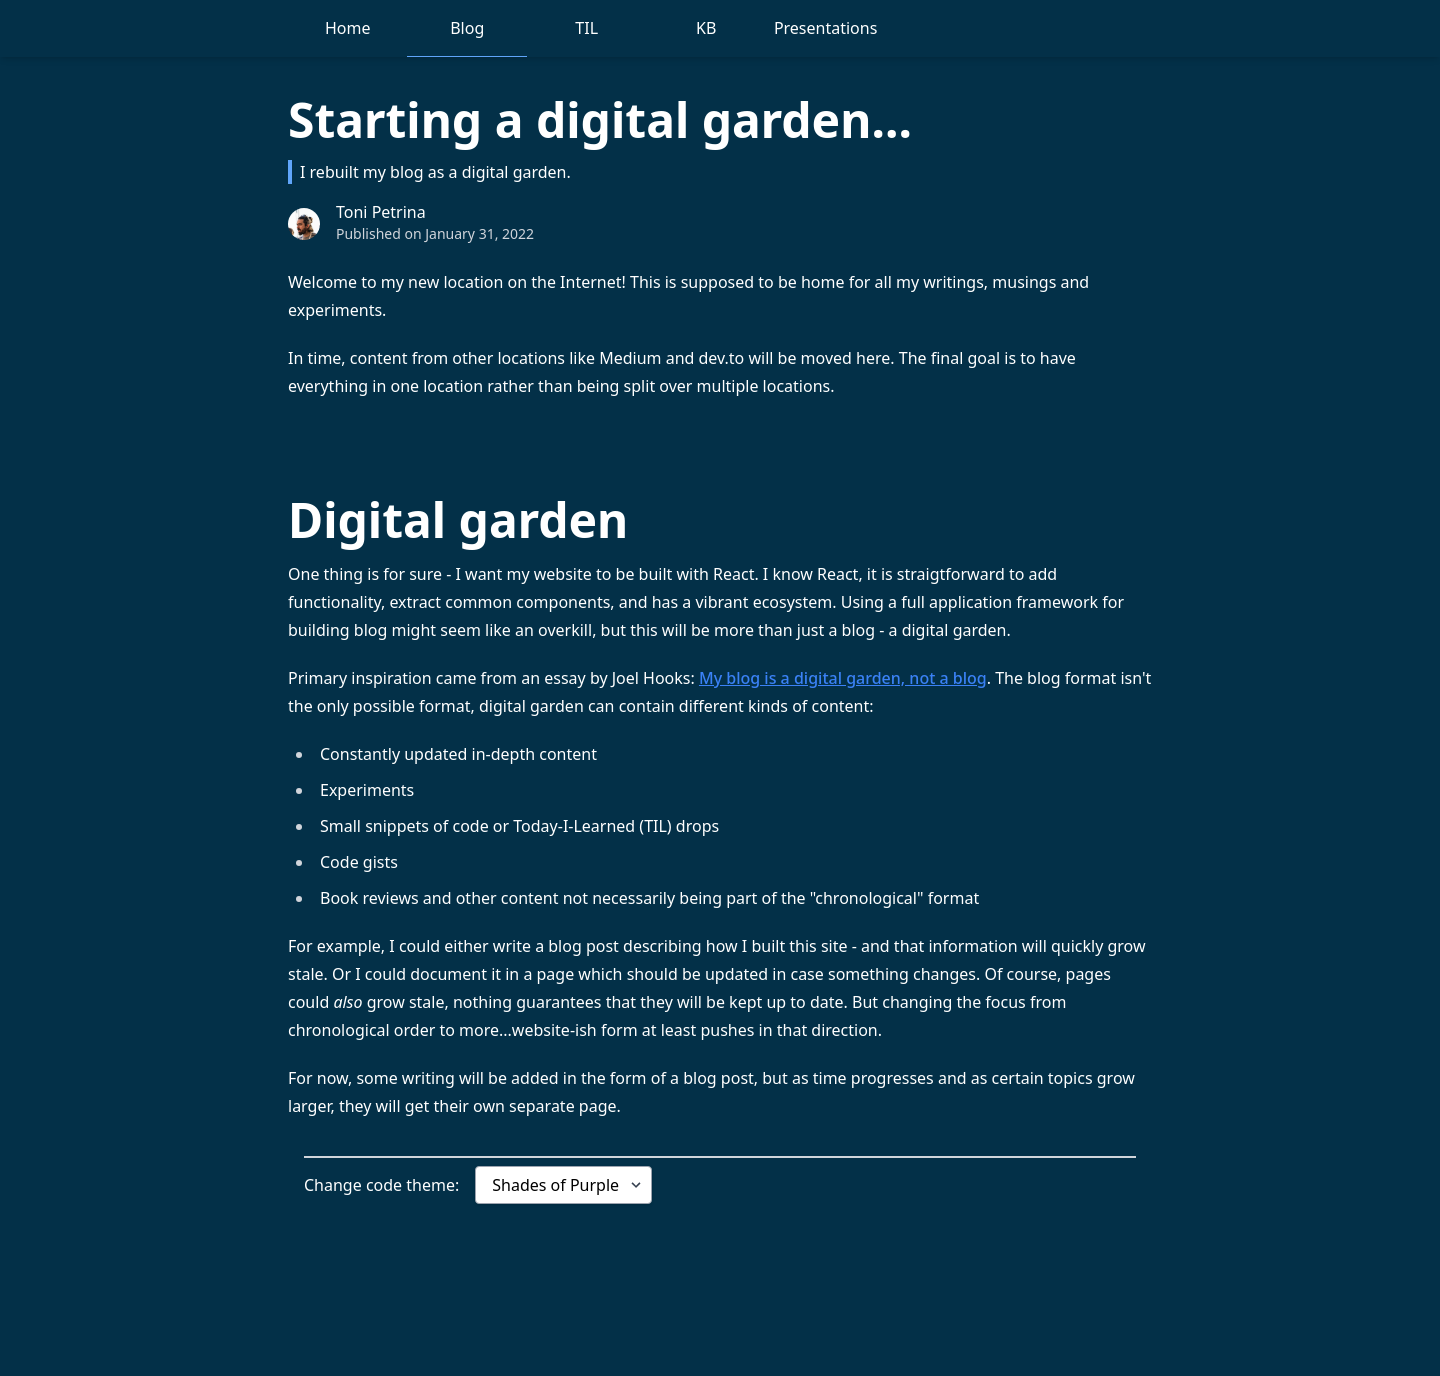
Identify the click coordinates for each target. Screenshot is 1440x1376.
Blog (467, 28)
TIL (586, 28)
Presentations (825, 28)
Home (348, 28)
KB (706, 28)
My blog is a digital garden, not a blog (843, 678)
